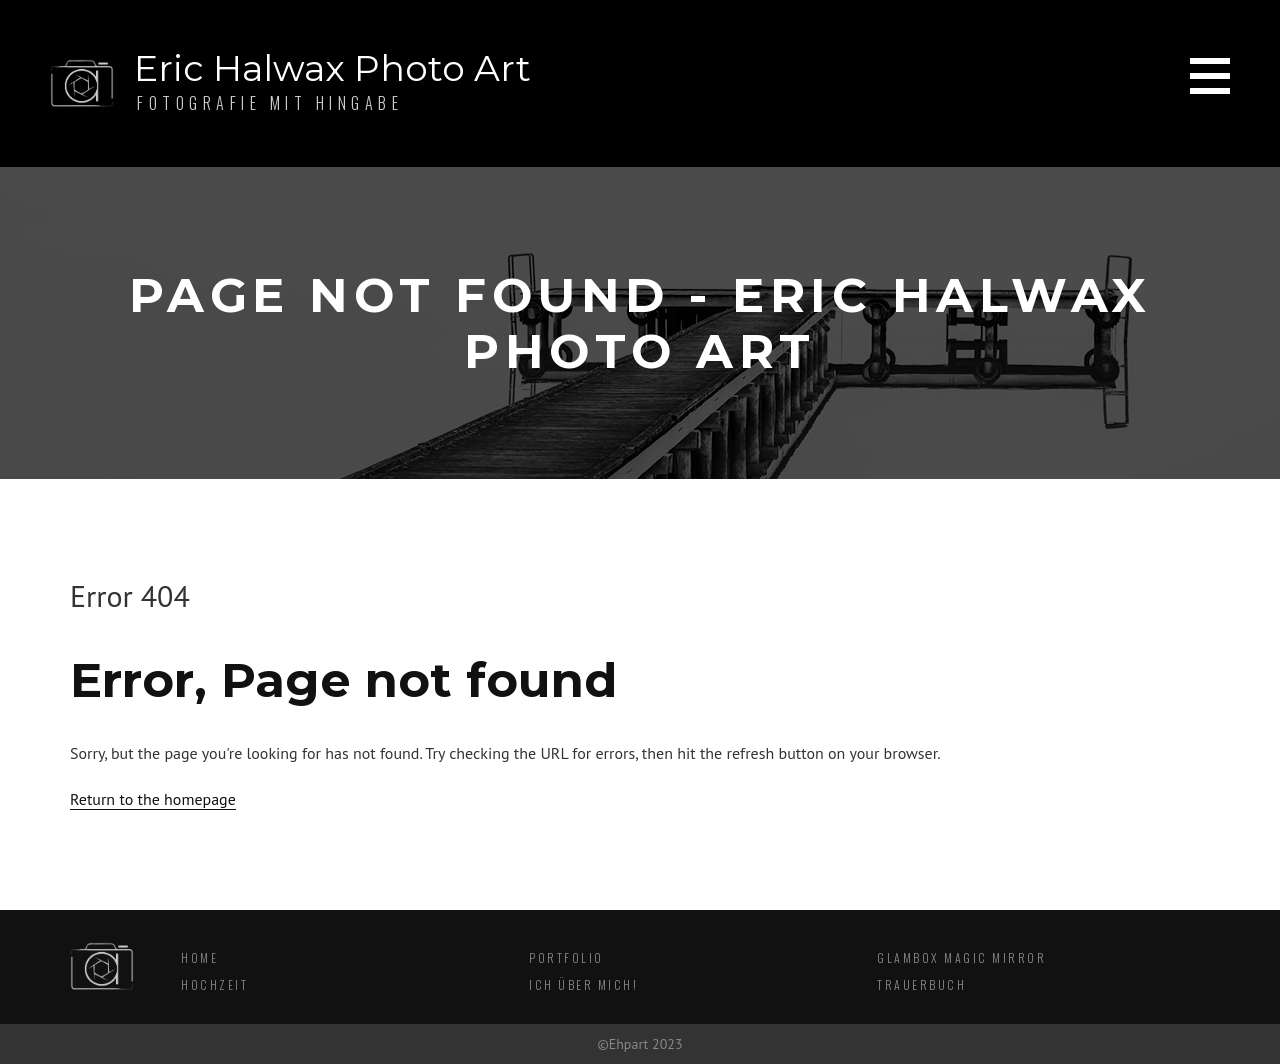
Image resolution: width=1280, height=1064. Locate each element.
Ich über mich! (583, 984)
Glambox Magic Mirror (961, 957)
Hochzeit (214, 984)
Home (199, 957)
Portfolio (566, 957)
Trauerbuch (921, 984)
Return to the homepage (153, 799)
